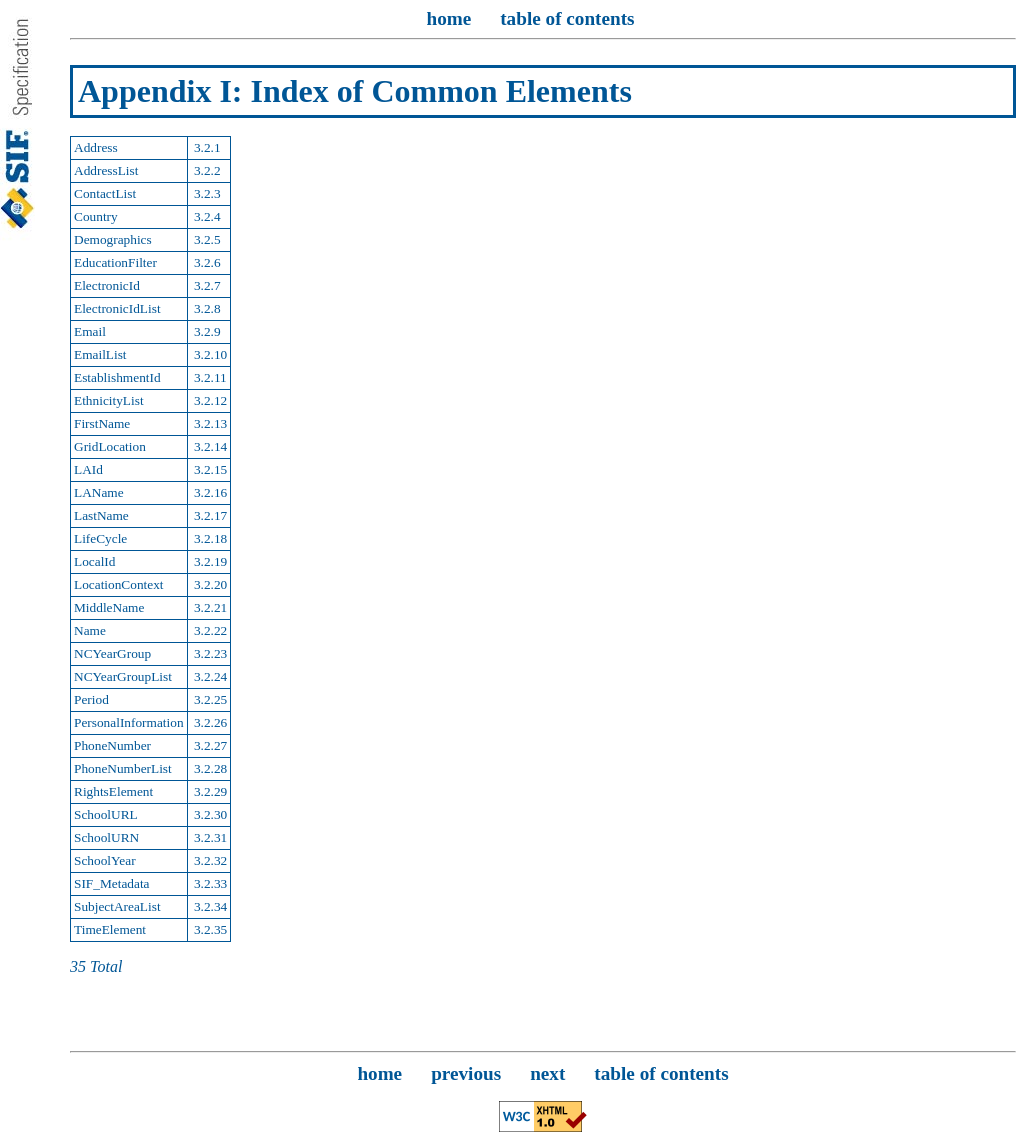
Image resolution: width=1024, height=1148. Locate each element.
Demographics (113, 239)
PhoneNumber (112, 745)
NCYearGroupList (123, 676)
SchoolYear (105, 860)
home (448, 18)
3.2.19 (209, 561)
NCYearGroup (112, 653)
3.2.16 (209, 492)
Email (90, 331)
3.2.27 (209, 745)
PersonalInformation (129, 722)
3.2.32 (209, 860)
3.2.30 (209, 814)
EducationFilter (115, 262)
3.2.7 (206, 285)
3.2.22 (209, 630)
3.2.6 (206, 262)
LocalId (94, 561)
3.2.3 (206, 193)
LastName (101, 515)
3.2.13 (209, 423)
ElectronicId (107, 285)
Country (96, 216)
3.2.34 (209, 906)
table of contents (567, 18)
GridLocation (110, 446)
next (547, 1073)
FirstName (102, 423)
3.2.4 (206, 216)
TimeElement (110, 929)
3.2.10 (209, 354)
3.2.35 (209, 929)
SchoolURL (106, 814)
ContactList (105, 193)
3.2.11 (209, 377)
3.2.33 (209, 883)
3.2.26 (209, 722)
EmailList (100, 354)
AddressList (106, 170)
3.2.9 (206, 331)
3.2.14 (209, 446)
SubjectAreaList (117, 906)
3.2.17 (209, 515)
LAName (99, 492)
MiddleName (109, 607)
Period (91, 699)
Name (90, 630)
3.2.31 (209, 837)
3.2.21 (209, 607)
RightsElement (113, 791)
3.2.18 (209, 538)
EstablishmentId (117, 377)
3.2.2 (206, 170)
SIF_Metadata (112, 883)
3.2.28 (209, 768)
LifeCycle (100, 538)
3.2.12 (209, 400)
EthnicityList (109, 400)
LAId (88, 469)
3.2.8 (206, 308)
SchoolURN (106, 837)
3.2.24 (209, 676)
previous (466, 1073)
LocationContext (119, 584)
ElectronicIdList (117, 308)
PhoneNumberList (123, 768)
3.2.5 (206, 239)
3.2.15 (209, 469)
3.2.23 (209, 653)
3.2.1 (206, 147)
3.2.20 (209, 584)
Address (96, 147)
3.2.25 (209, 699)
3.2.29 (209, 791)
